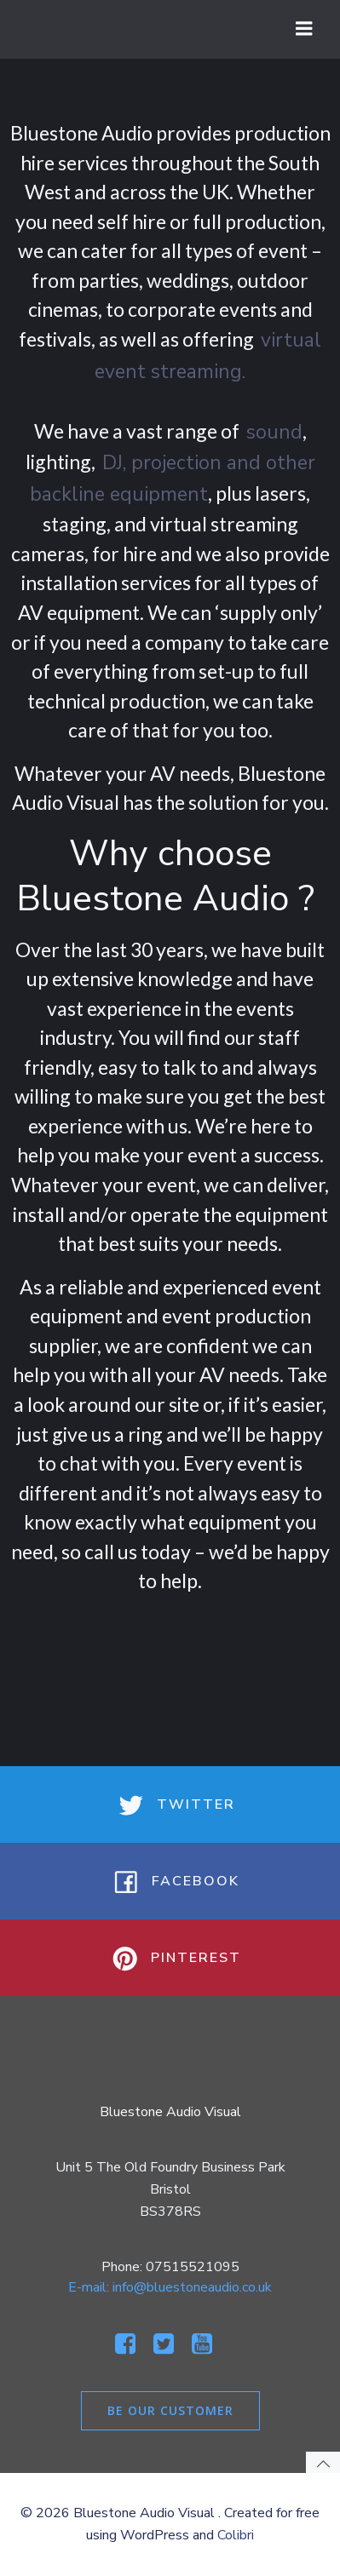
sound (274, 432)
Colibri (235, 2535)
